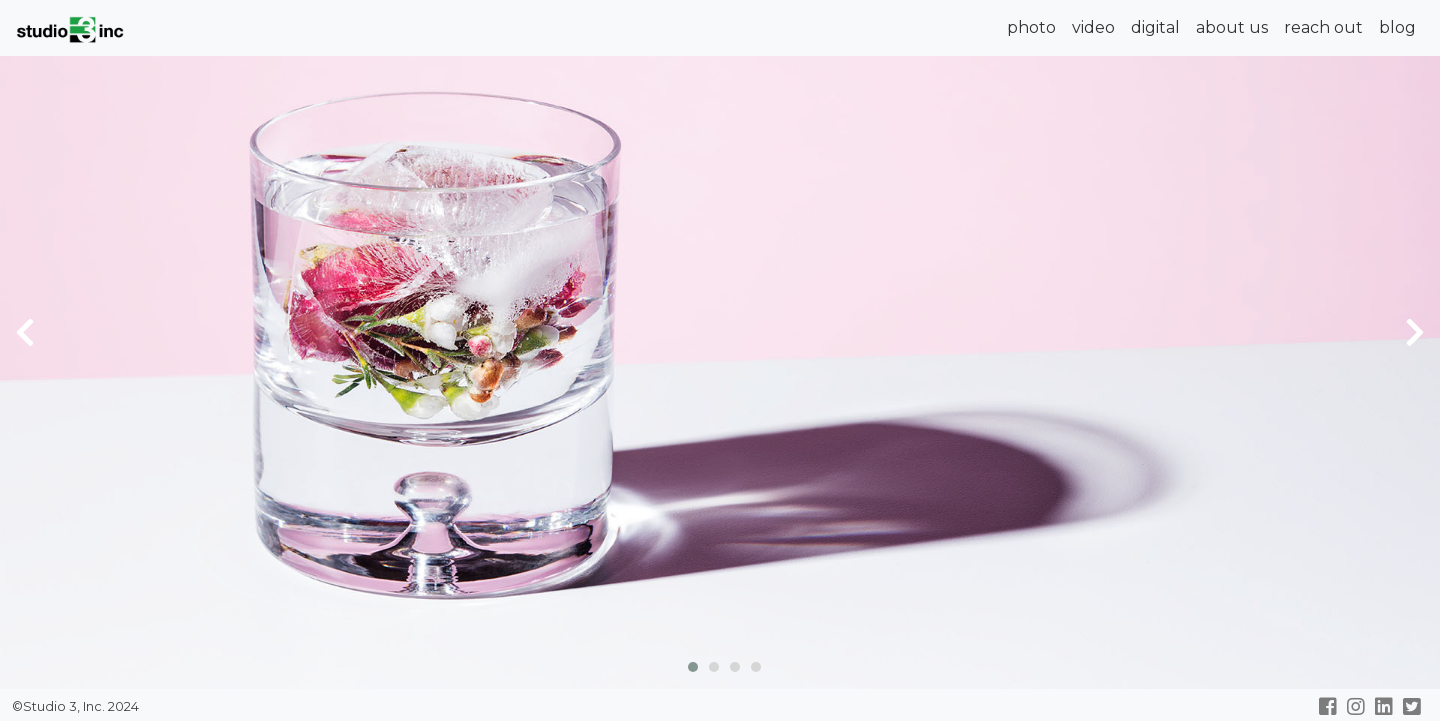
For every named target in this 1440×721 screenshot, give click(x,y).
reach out (1323, 27)
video (1093, 27)
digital (1155, 27)
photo (1031, 27)
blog (1397, 27)
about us (1232, 27)
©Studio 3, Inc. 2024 (74, 706)
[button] (688, 664)
